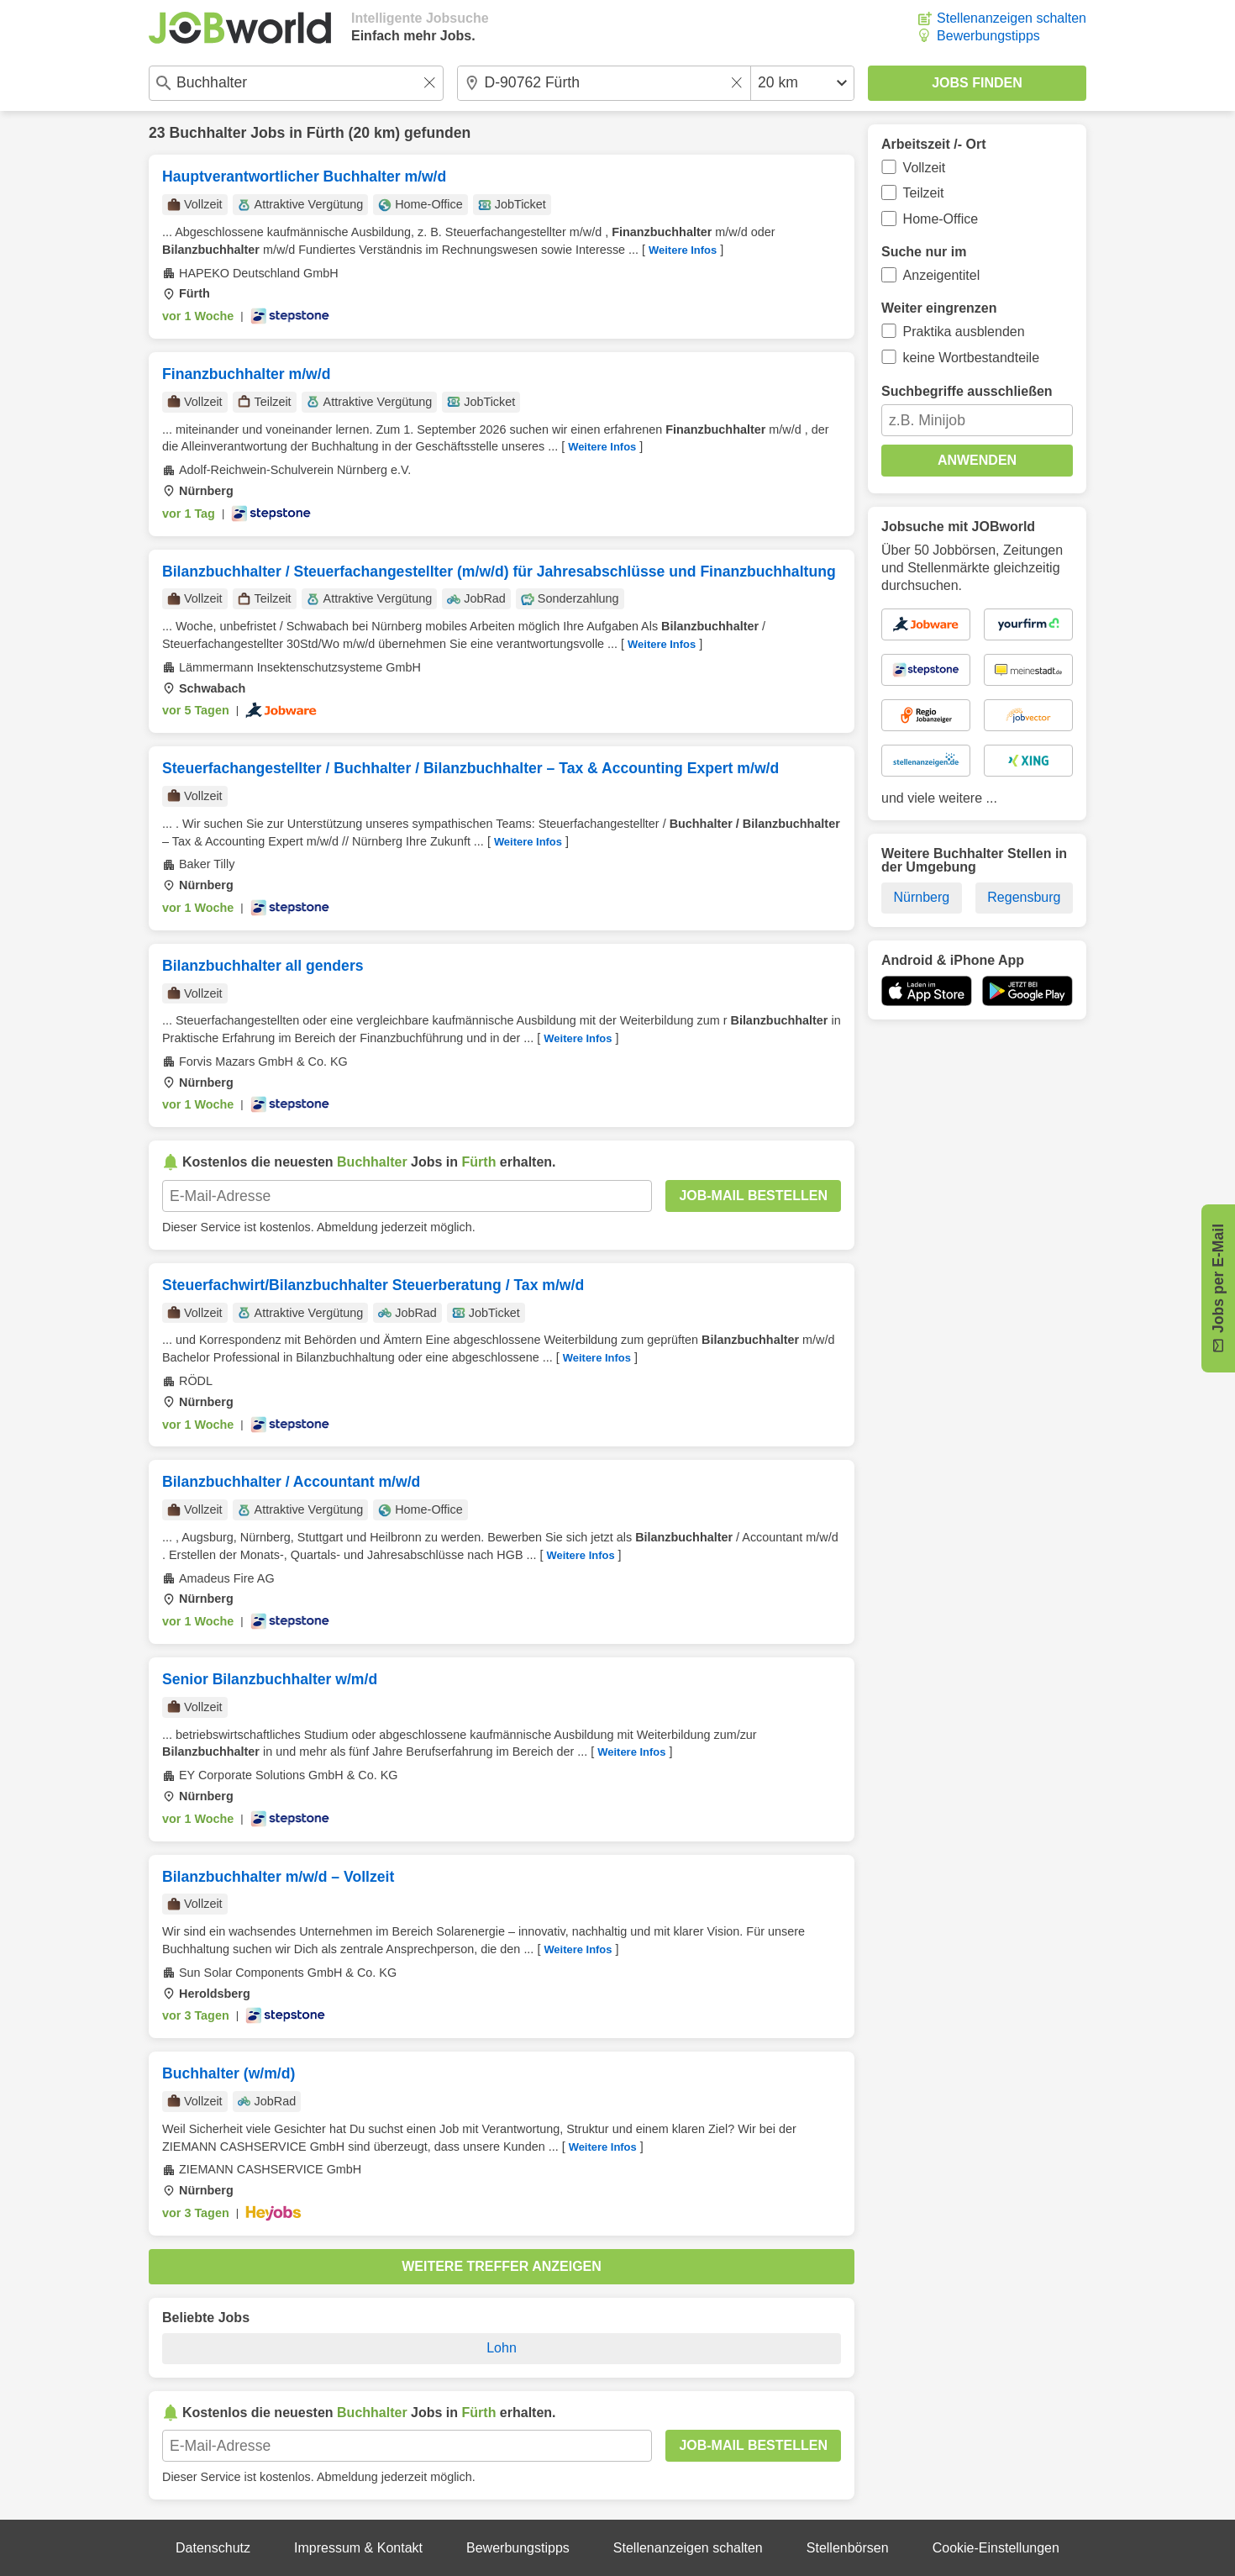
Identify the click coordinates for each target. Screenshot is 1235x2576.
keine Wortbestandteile (971, 357)
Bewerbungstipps (988, 36)
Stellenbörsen (848, 2548)
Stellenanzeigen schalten (1011, 18)
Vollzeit (924, 168)
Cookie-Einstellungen (996, 2548)
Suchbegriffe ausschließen (967, 391)
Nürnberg (922, 897)
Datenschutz (213, 2548)
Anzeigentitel (941, 275)
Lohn (501, 2348)
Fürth (325, 132)
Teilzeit (923, 193)
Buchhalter (207, 132)
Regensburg (1023, 897)
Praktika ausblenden (964, 331)
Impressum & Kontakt (358, 2548)
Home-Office (941, 219)
